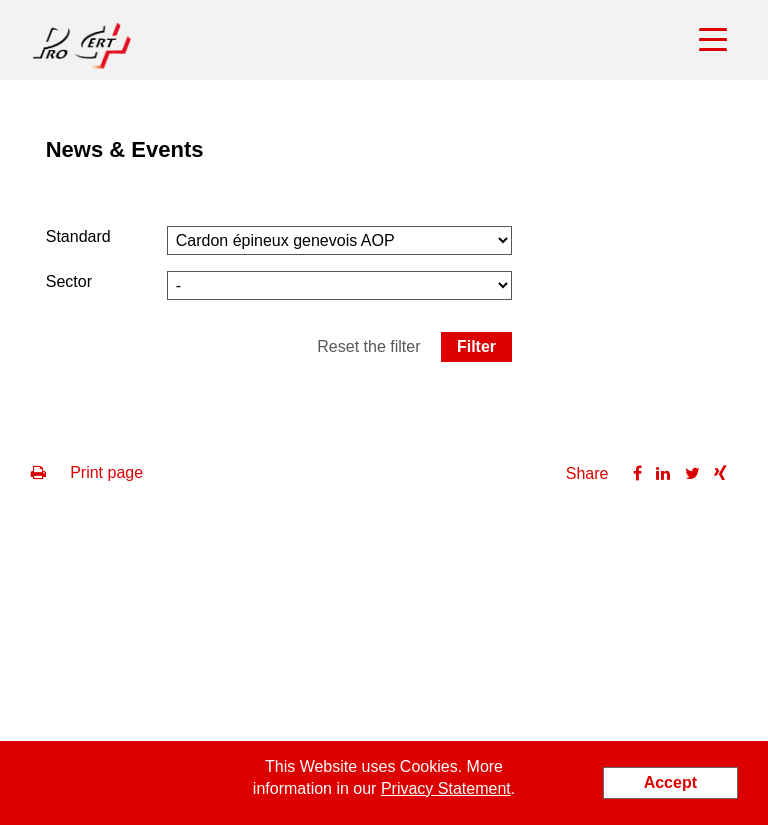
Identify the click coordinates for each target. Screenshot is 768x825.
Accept (670, 782)
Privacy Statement (446, 788)
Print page (87, 472)
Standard (78, 236)
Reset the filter (368, 346)
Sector (69, 281)
